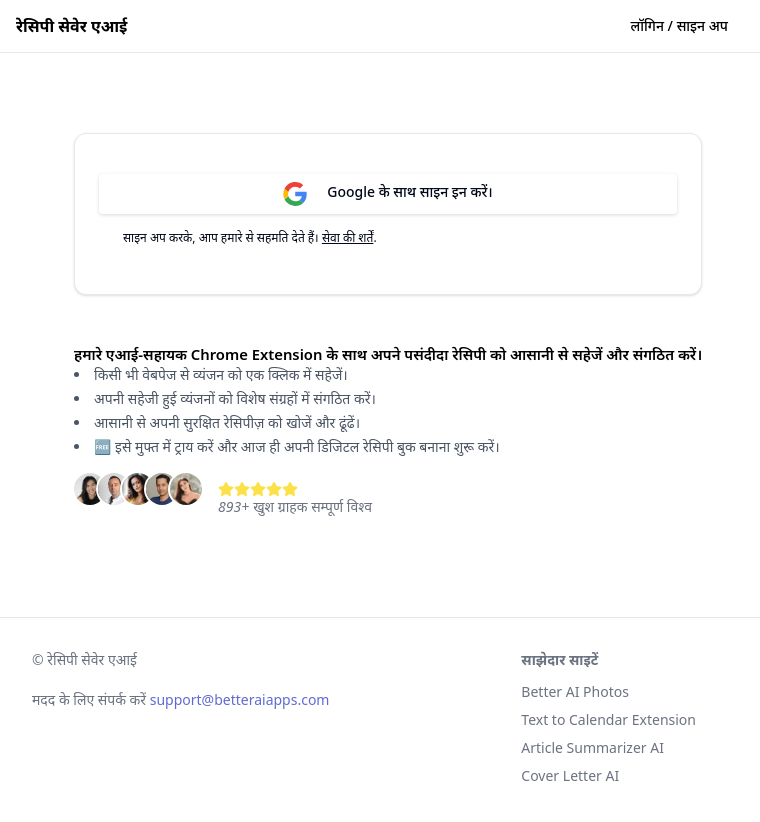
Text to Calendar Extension (608, 719)
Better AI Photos (575, 691)
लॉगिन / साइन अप (679, 25)
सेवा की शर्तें (347, 237)
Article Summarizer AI (592, 747)
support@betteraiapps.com (240, 699)
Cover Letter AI (570, 775)
